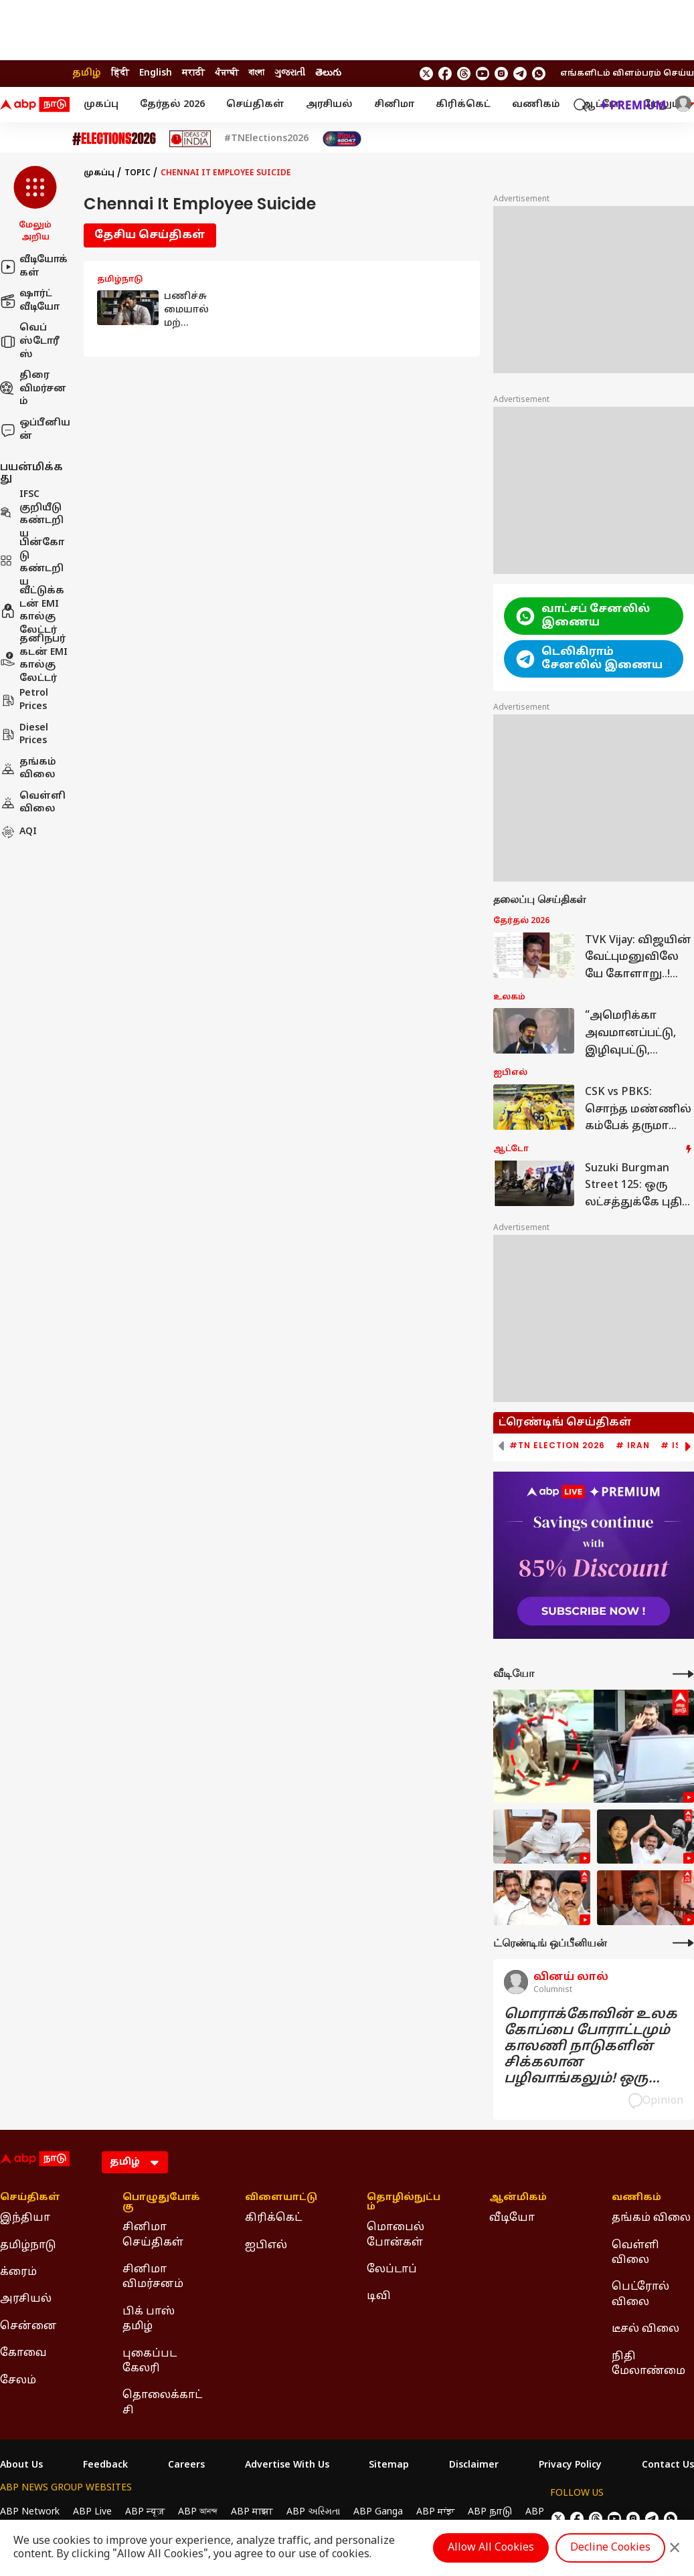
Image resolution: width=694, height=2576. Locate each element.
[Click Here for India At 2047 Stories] (342, 138)
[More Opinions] (683, 1943)
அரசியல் (329, 104)
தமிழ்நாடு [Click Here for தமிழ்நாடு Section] (28, 2245)
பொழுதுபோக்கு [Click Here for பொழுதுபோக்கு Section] (161, 2202)
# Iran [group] (633, 1445)
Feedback (105, 2465)
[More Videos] (683, 1674)
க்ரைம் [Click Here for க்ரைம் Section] (18, 2272)
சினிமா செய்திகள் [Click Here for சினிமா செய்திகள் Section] (152, 2235)
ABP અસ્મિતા (313, 2512)
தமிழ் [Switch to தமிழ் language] (86, 73)
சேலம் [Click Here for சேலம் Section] (18, 2380)
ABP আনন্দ (198, 2512)
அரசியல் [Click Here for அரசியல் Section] (26, 2299)
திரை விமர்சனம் (33, 388)
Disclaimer (474, 2465)
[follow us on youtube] (482, 74)
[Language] (135, 2162)
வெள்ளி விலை (33, 803)
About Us (21, 2465)
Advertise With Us (287, 2465)
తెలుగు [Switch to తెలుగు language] (328, 73)
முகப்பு (101, 104)
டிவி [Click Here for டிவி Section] (379, 2296)
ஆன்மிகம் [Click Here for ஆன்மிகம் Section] (518, 2198)
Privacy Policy (570, 2465)
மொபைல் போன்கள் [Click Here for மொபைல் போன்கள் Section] (395, 2235)
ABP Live (92, 2512)
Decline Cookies (610, 2548)
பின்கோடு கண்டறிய (32, 562)
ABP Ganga (378, 2512)
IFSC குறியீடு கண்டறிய (32, 514)
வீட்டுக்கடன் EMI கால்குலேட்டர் (32, 611)
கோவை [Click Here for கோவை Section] (23, 2353)
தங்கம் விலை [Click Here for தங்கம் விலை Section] (651, 2218)
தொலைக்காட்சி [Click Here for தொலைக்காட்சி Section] (162, 2403)
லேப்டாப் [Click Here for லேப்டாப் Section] (392, 2269)
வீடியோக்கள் (34, 266)
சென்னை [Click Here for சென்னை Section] (28, 2326)
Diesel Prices (24, 734)
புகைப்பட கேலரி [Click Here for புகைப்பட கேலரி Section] (149, 2361)
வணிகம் (536, 104)
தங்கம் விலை (28, 769)
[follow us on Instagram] (501, 74)
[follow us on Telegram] (520, 74)
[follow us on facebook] (445, 74)
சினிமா (394, 104)
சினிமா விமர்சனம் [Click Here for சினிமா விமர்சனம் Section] (152, 2277)
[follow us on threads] (464, 74)
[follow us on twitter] (426, 74)
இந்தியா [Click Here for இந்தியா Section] (25, 2218)
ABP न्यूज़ (145, 2512)
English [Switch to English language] (155, 73)
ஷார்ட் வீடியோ (30, 300)
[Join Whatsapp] (539, 74)
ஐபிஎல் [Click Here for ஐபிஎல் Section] (266, 2245)
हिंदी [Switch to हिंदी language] (120, 73)
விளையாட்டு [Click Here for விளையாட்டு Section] (281, 2198)
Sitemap (389, 2465)
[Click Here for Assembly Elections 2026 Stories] (114, 138)
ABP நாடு (490, 2512)
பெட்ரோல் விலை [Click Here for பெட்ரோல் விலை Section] (640, 2294)
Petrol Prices (24, 700)
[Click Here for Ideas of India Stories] (190, 138)
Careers (186, 2465)
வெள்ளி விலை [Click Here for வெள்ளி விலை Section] (635, 2253)
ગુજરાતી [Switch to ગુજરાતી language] (289, 73)
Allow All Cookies (491, 2548)
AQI (18, 832)
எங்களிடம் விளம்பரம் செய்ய (627, 73)
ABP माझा (252, 2512)
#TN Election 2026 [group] (557, 1445)
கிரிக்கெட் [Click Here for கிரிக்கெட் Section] (273, 2218)
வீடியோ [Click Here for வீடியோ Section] (512, 2218)
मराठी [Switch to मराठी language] (193, 73)
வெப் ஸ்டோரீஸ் (30, 341)
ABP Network (30, 2512)
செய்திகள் (255, 104)
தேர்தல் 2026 (172, 104)
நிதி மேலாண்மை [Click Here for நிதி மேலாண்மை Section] (648, 2364)
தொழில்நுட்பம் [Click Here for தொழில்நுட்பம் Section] (403, 2202)
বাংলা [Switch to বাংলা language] (256, 73)
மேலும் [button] (668, 104)
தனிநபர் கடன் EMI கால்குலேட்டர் (34, 659)
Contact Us (668, 2465)
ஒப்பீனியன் (35, 429)
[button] (35, 204)
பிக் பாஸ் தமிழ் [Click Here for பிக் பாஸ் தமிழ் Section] (148, 2319)
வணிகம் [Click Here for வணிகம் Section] (636, 2198)
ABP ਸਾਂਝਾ (435, 2512)
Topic (137, 173)
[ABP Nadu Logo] (35, 105)
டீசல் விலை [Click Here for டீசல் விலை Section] (645, 2329)
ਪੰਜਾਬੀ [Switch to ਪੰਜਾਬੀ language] (226, 73)
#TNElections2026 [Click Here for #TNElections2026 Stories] (266, 139)
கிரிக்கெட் (463, 104)
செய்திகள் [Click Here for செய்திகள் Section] (30, 2198)
